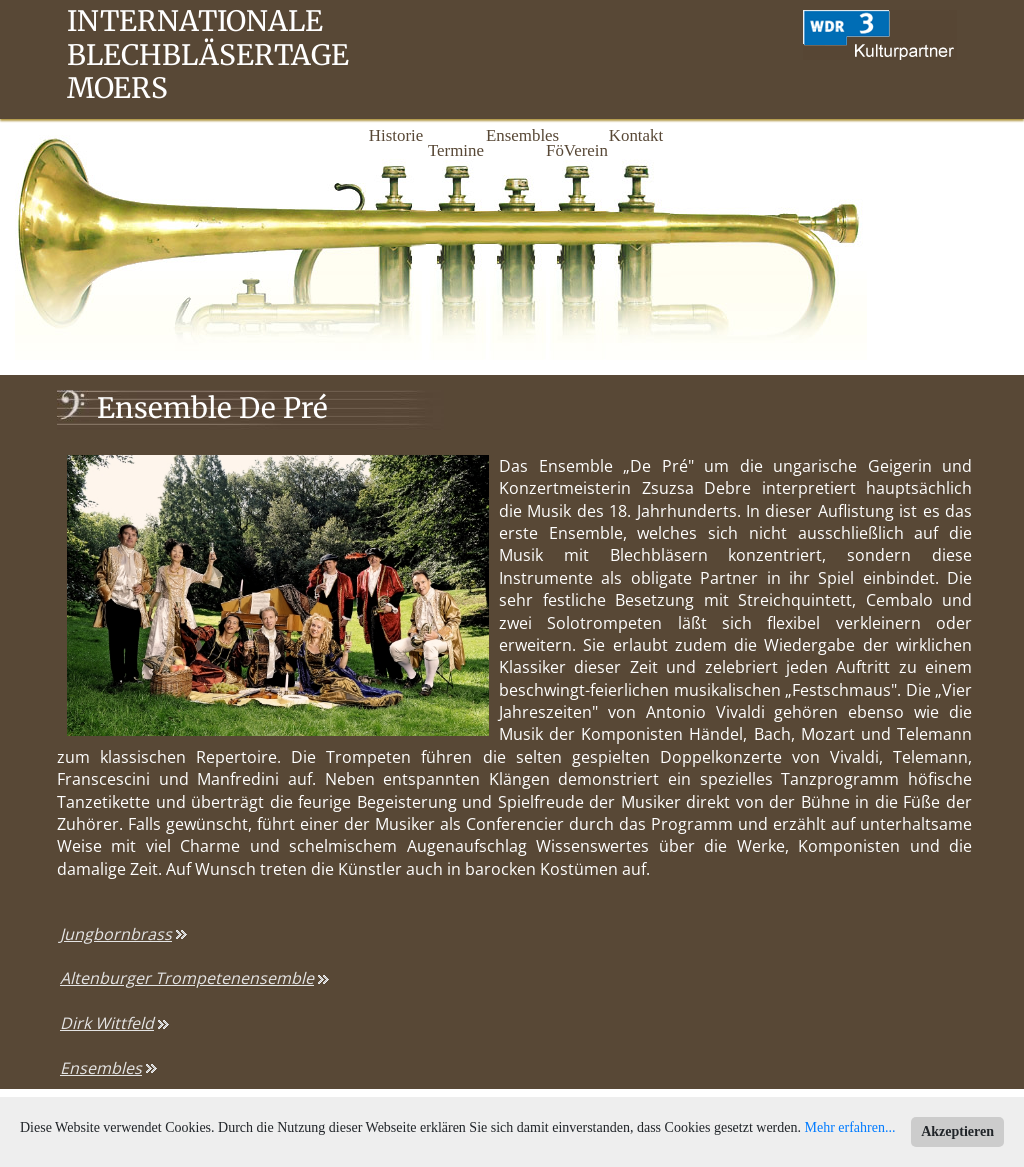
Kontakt (636, 135)
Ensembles (516, 135)
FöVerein (576, 150)
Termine (456, 150)
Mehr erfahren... (850, 1127)
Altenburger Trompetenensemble (187, 978)
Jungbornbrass (116, 934)
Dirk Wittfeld (107, 1023)
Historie (396, 135)
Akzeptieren (957, 1131)
